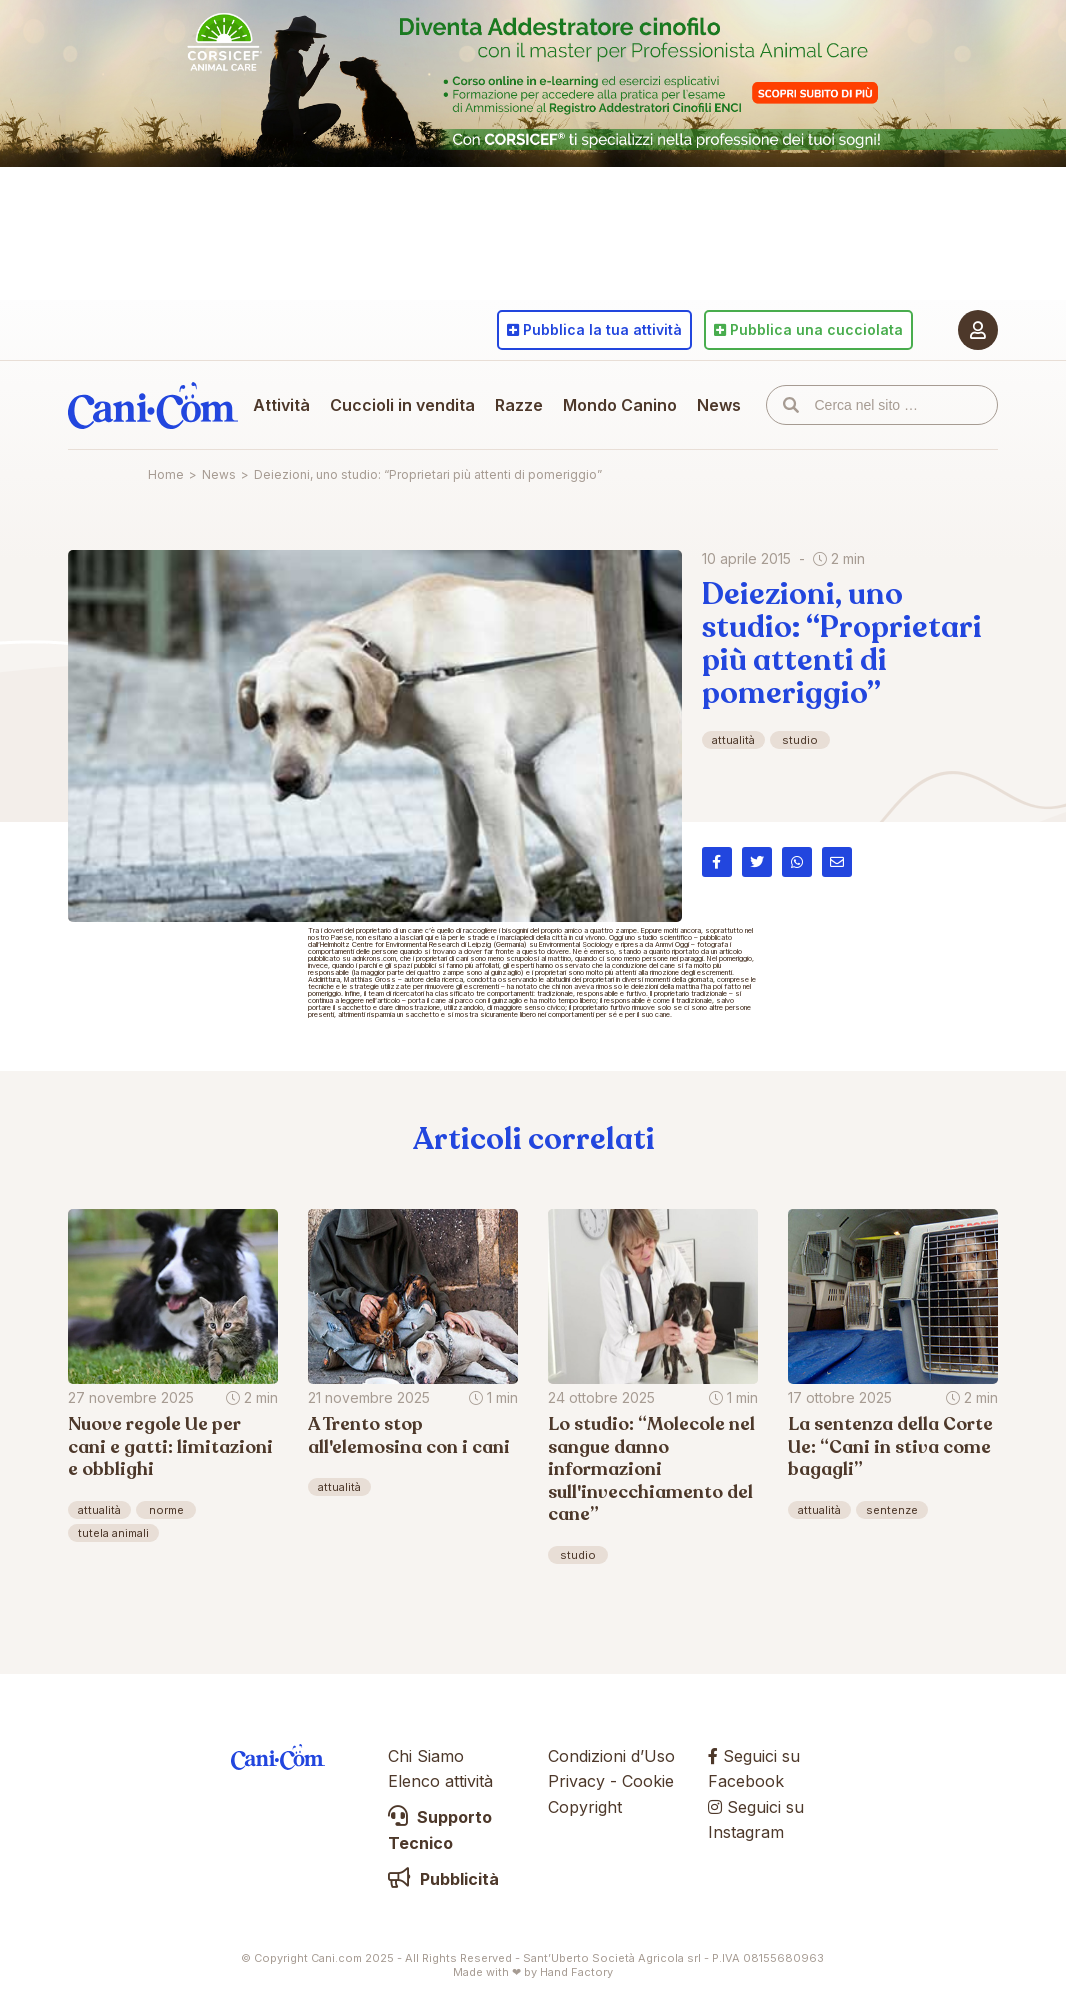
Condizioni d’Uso (611, 1756)
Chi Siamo (426, 1756)
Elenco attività (440, 1781)
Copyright (585, 1807)
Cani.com (153, 405)
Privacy (576, 1781)
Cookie (648, 1781)
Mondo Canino (620, 405)
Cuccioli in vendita (402, 405)
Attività (281, 405)
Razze (519, 405)
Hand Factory (576, 1972)
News (719, 405)
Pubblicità (443, 1879)
